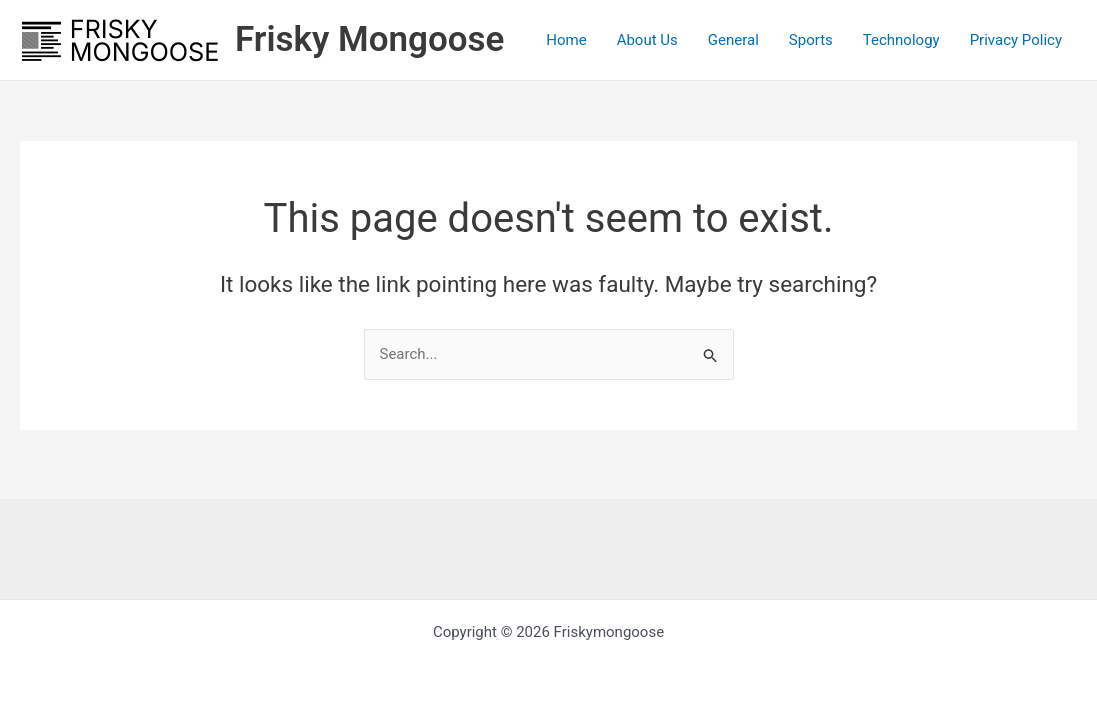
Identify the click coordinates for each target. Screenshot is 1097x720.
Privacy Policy (1016, 40)
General (733, 40)
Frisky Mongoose (369, 39)
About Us (647, 40)
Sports (811, 40)
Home (566, 40)
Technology (901, 40)
